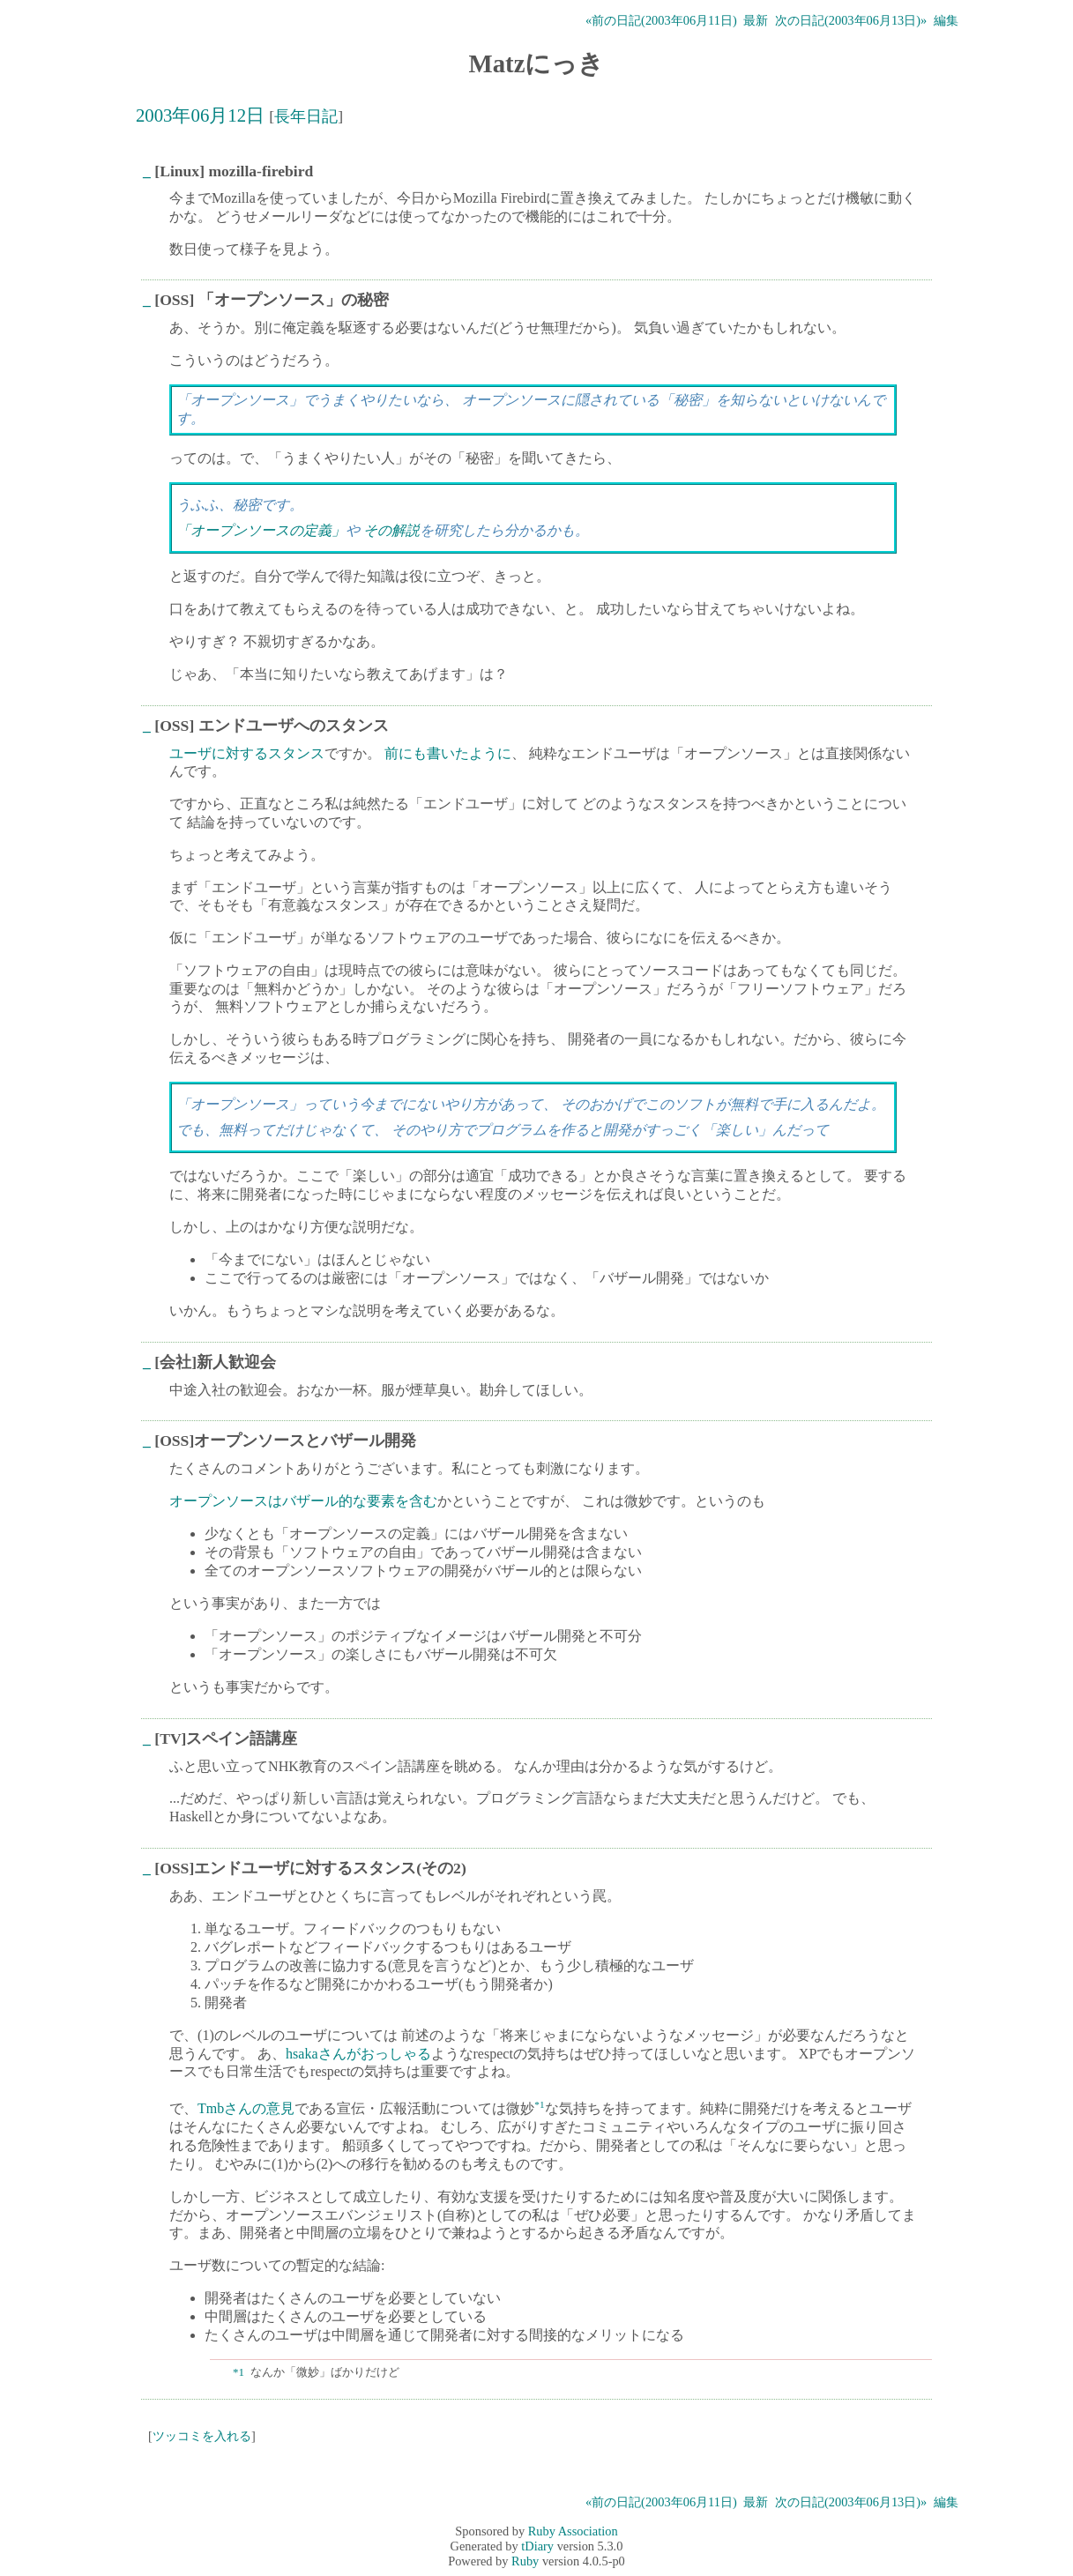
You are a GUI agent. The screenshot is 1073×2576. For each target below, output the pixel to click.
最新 (755, 20)
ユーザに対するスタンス (246, 753)
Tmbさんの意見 (245, 2109)
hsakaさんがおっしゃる (358, 2053)
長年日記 (306, 116)
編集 (946, 20)
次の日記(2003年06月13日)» (851, 20)
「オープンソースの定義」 (261, 530)
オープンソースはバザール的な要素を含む (303, 1500)
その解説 (391, 530)
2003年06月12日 (200, 115)
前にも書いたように (447, 753)
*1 (539, 2104)
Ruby (525, 2561)
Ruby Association (573, 2531)
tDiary (537, 2546)
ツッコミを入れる (202, 2436)
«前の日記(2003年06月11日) (661, 20)
